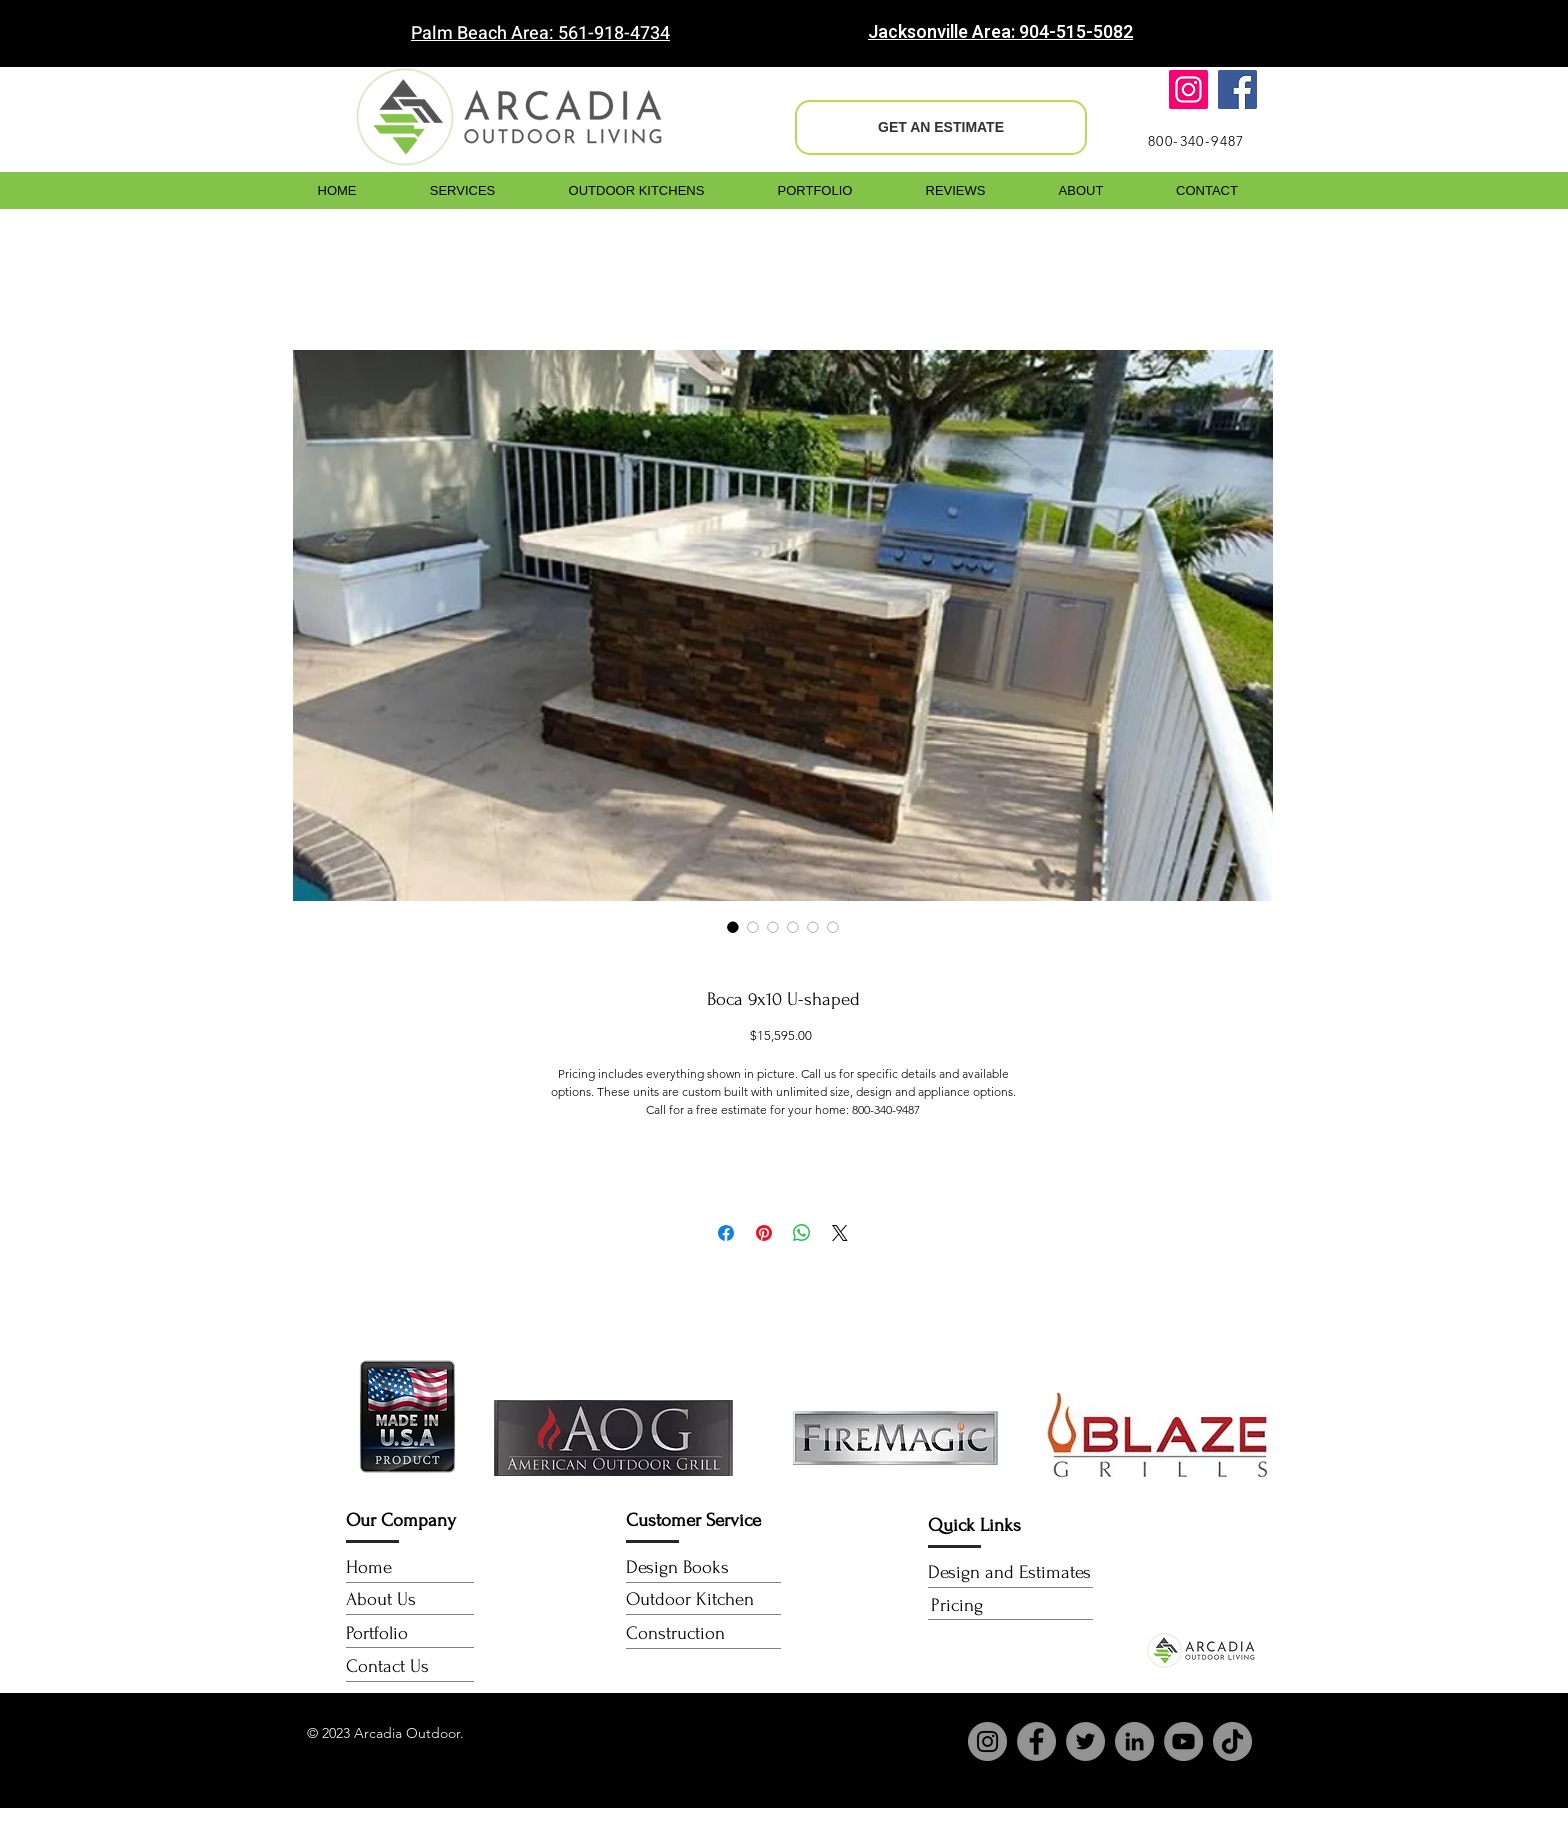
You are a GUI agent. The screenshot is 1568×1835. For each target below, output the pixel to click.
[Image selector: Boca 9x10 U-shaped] (733, 927)
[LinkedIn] (1134, 1741)
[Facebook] (1237, 89)
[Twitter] (1085, 1741)
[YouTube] (1183, 1741)
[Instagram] (1188, 89)
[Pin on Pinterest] (764, 1233)
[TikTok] (1232, 1741)
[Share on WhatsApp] (802, 1233)
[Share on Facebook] (726, 1233)
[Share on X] (840, 1233)
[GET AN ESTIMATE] (941, 127)
